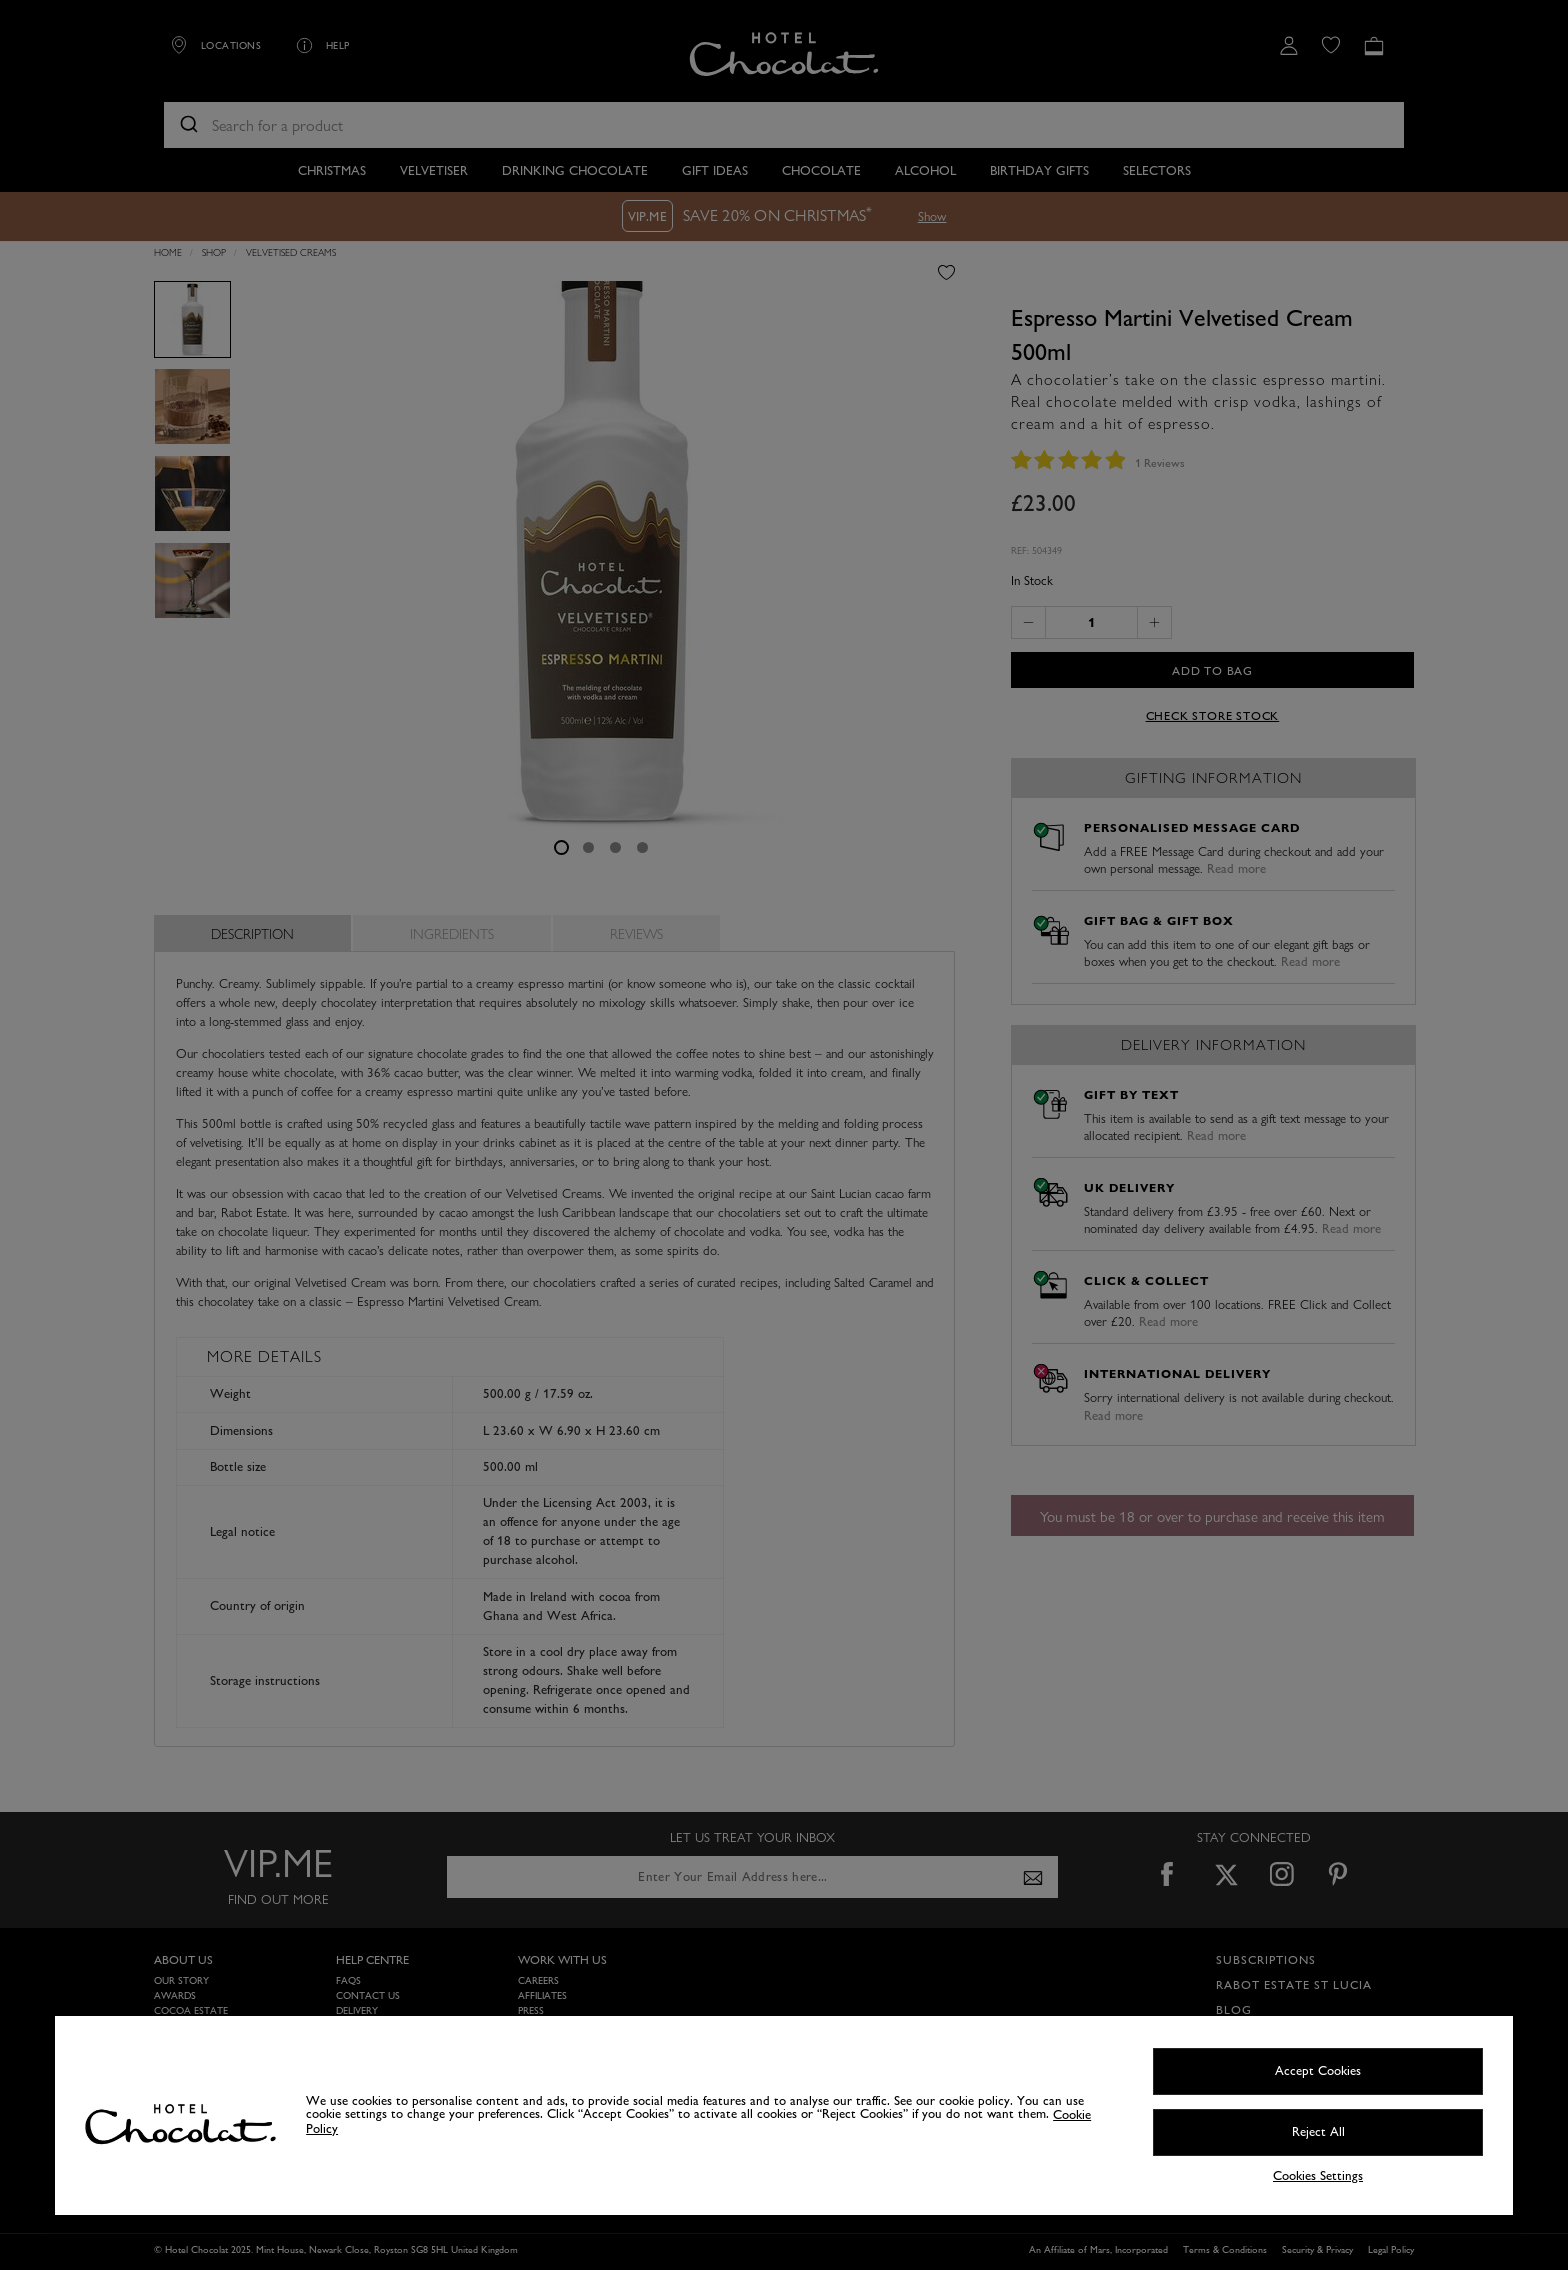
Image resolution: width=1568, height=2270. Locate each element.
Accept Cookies (1318, 2071)
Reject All (1318, 2132)
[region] (784, 2115)
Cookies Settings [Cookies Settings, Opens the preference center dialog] (1318, 2176)
